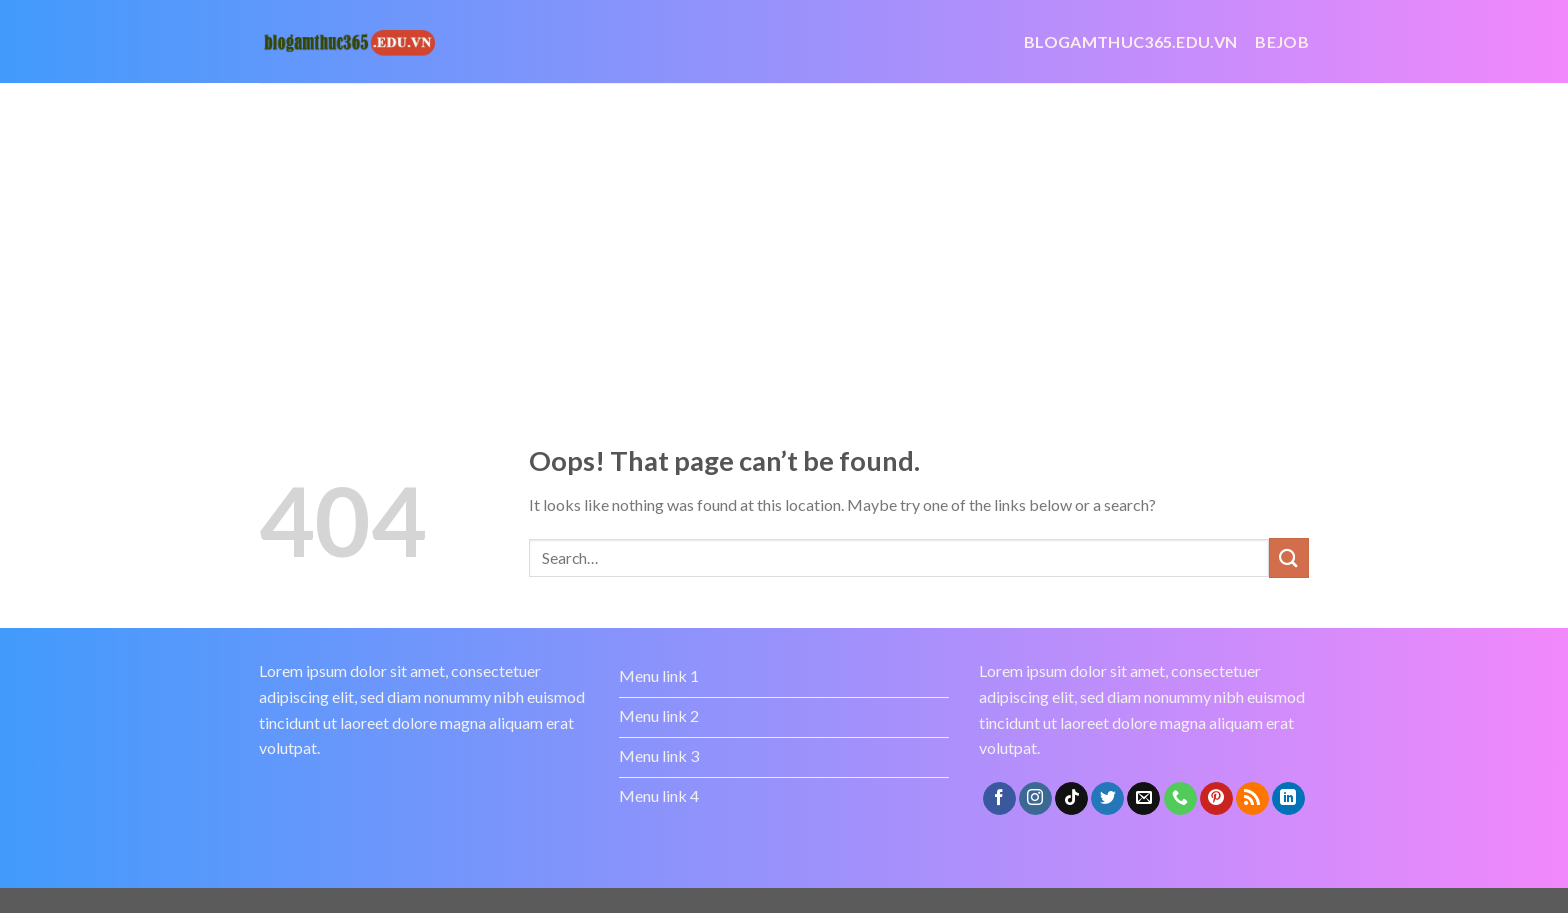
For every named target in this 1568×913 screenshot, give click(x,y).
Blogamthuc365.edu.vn (1130, 41)
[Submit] (1289, 557)
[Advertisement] (784, 233)
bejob (1282, 41)
